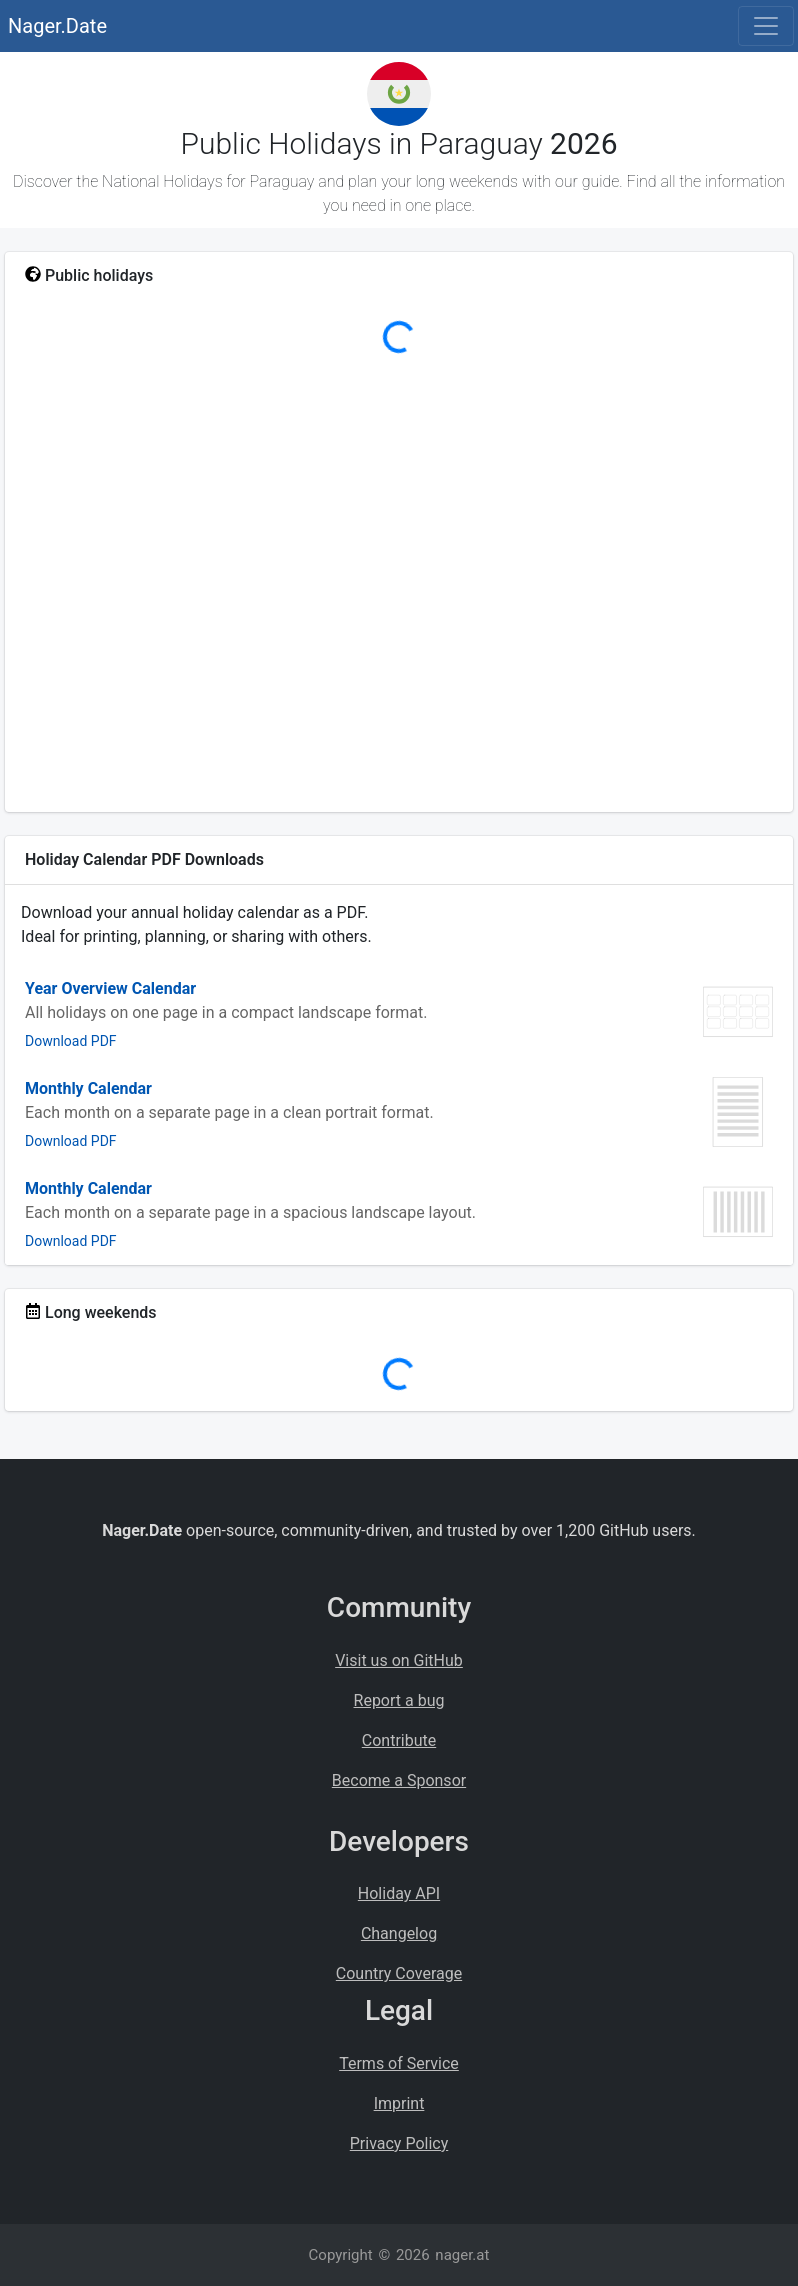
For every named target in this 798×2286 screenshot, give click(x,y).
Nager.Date (57, 26)
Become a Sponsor (399, 1780)
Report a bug (399, 1700)
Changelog (399, 1933)
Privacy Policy (399, 2143)
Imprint (399, 2103)
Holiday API (399, 1893)
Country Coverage (399, 1973)
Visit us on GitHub (399, 1660)
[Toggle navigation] (766, 26)
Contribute (399, 1740)
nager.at (462, 2255)
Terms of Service (399, 2063)
